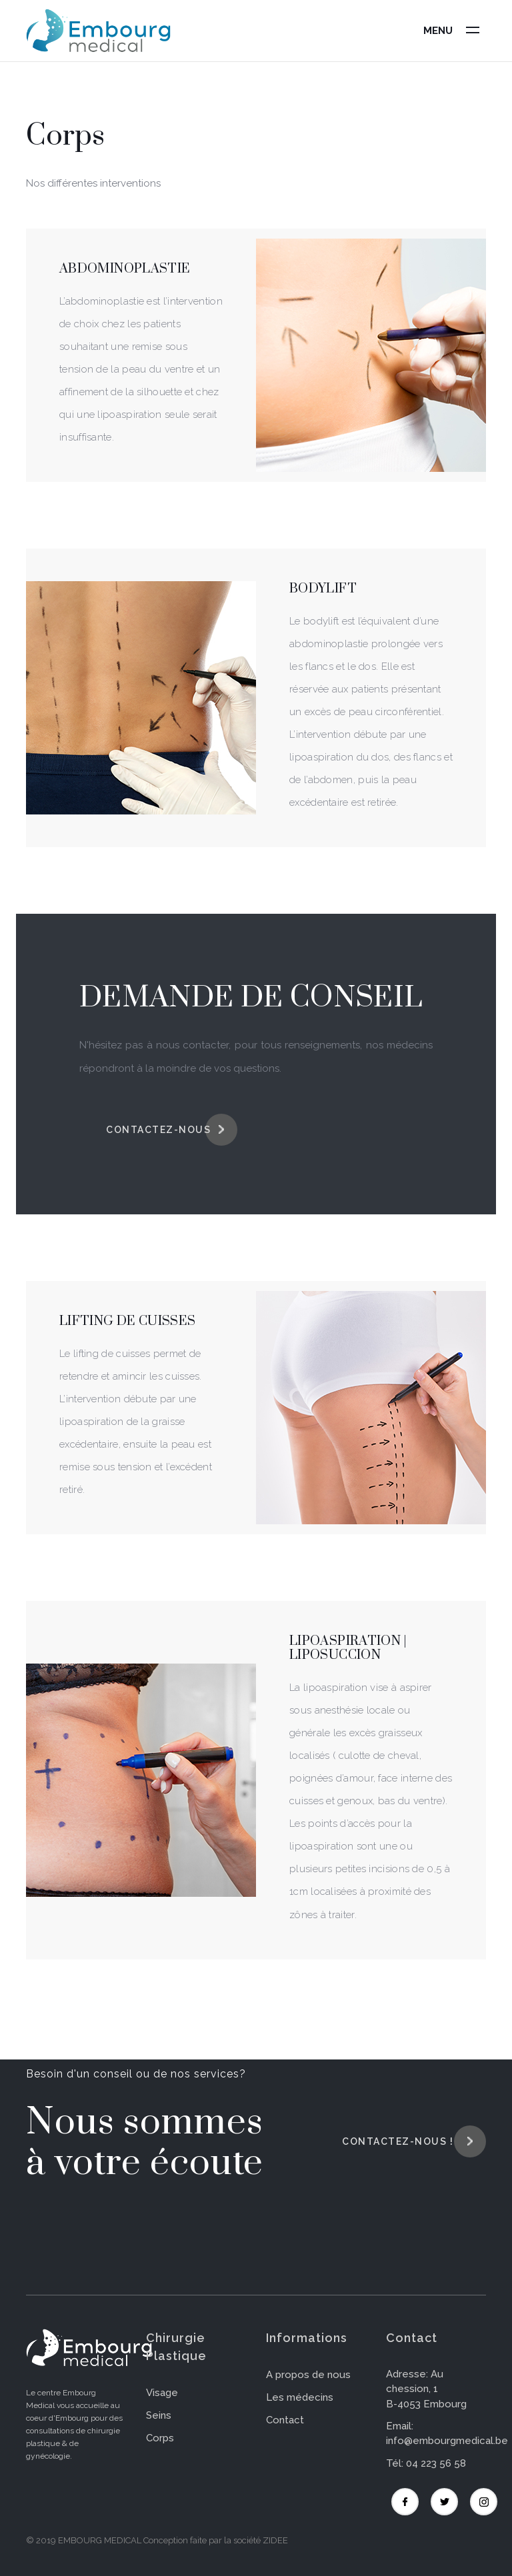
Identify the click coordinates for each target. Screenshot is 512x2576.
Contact (285, 2420)
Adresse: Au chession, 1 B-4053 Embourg (426, 2389)
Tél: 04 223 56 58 (426, 2463)
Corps (160, 2438)
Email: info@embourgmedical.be (447, 2433)
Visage (162, 2393)
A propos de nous (308, 2375)
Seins (158, 2415)
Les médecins (299, 2397)
